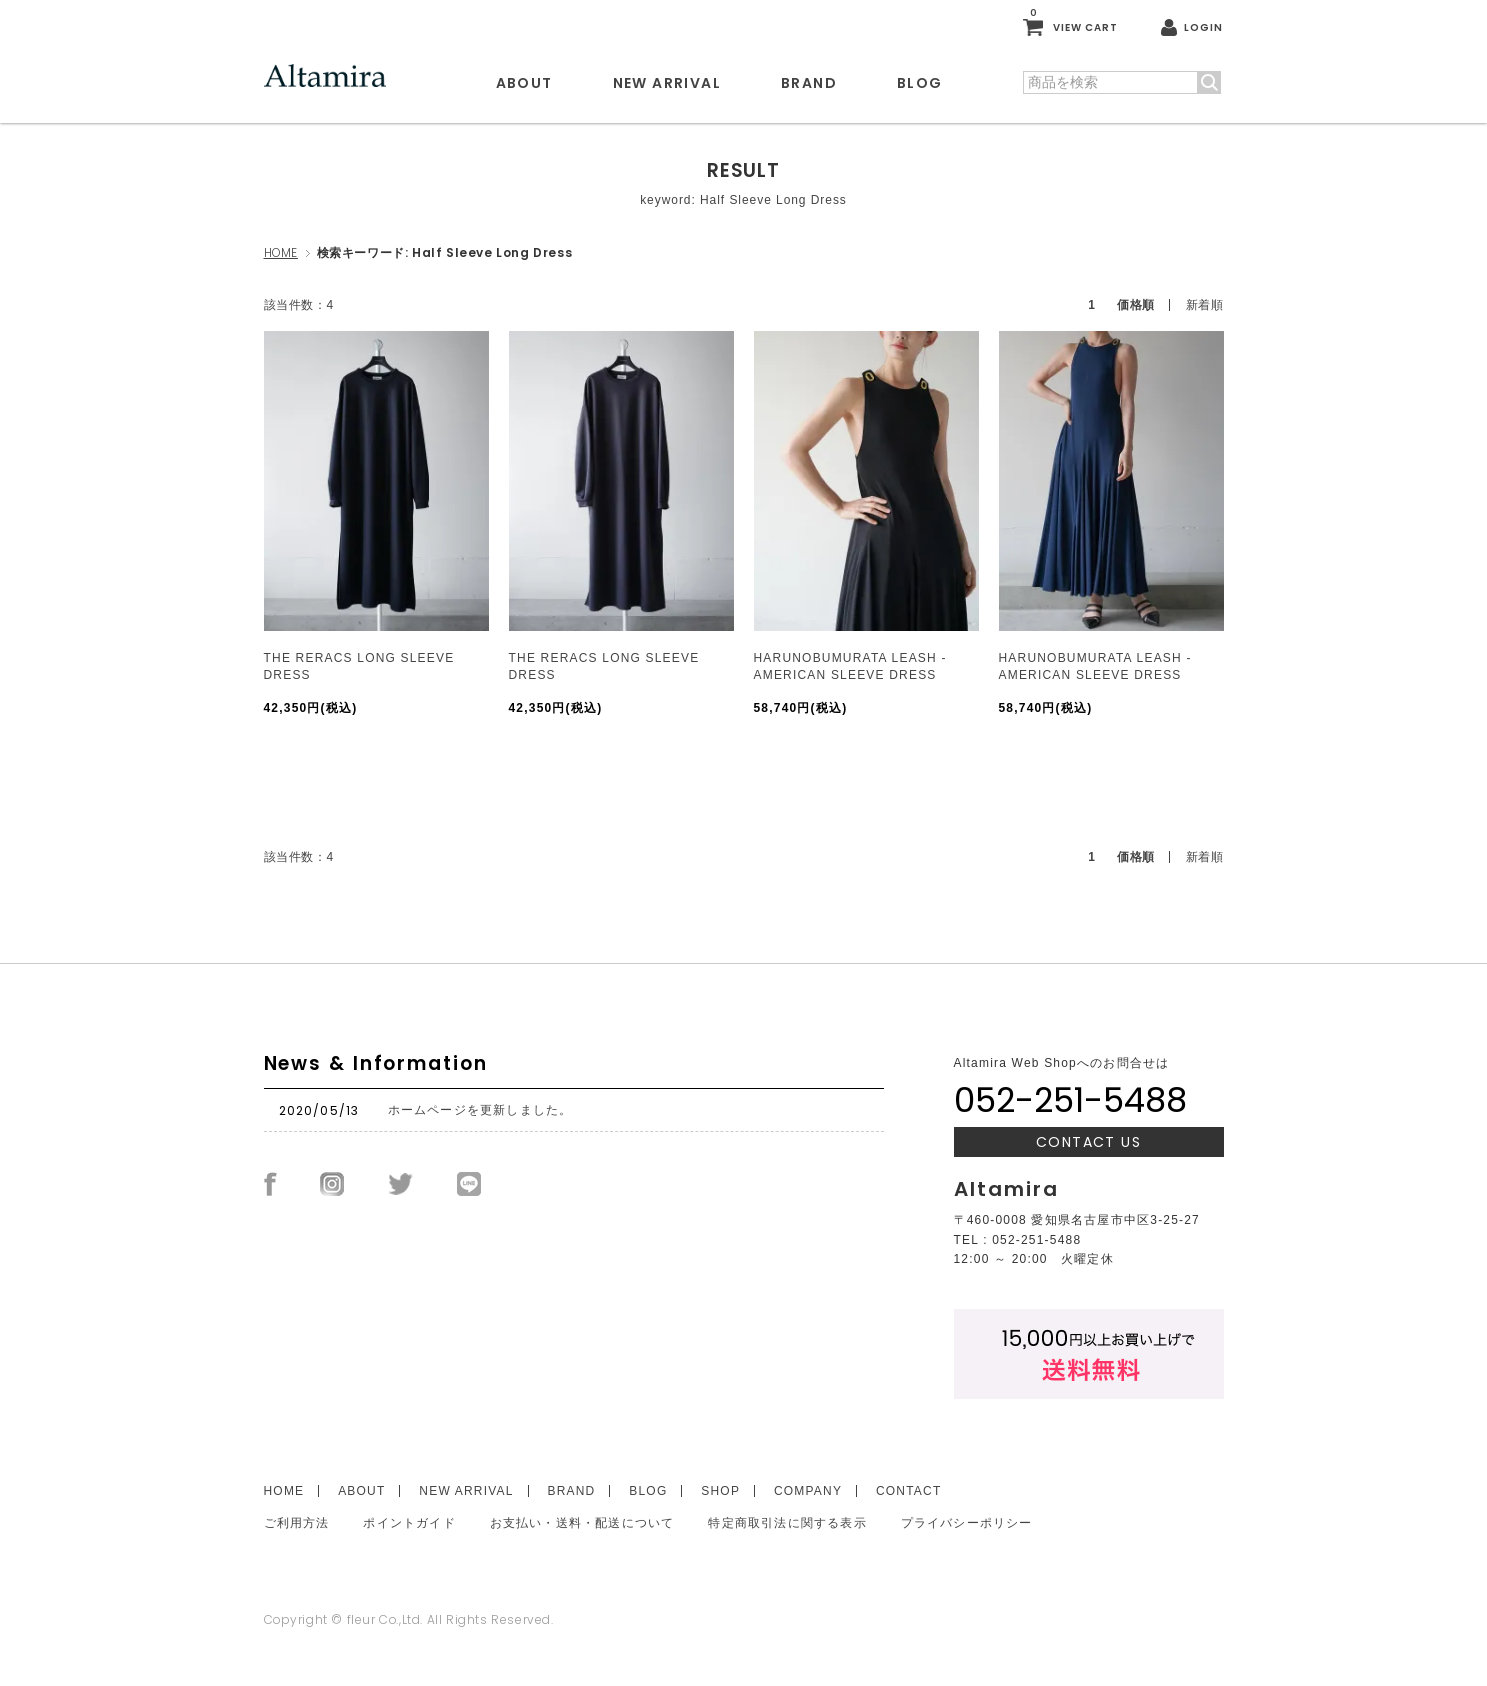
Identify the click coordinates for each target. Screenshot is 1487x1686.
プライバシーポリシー (967, 1523)
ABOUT (524, 83)
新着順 (1205, 305)
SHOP (720, 1491)
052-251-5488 (1070, 1100)
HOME (281, 252)
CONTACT (908, 1491)
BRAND (809, 83)
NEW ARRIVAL (667, 83)
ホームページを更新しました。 (480, 1110)
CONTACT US (1088, 1142)
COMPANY (808, 1491)
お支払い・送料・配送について (582, 1523)
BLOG (920, 83)
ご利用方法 (297, 1523)
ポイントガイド (409, 1523)
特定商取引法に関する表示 (787, 1523)
